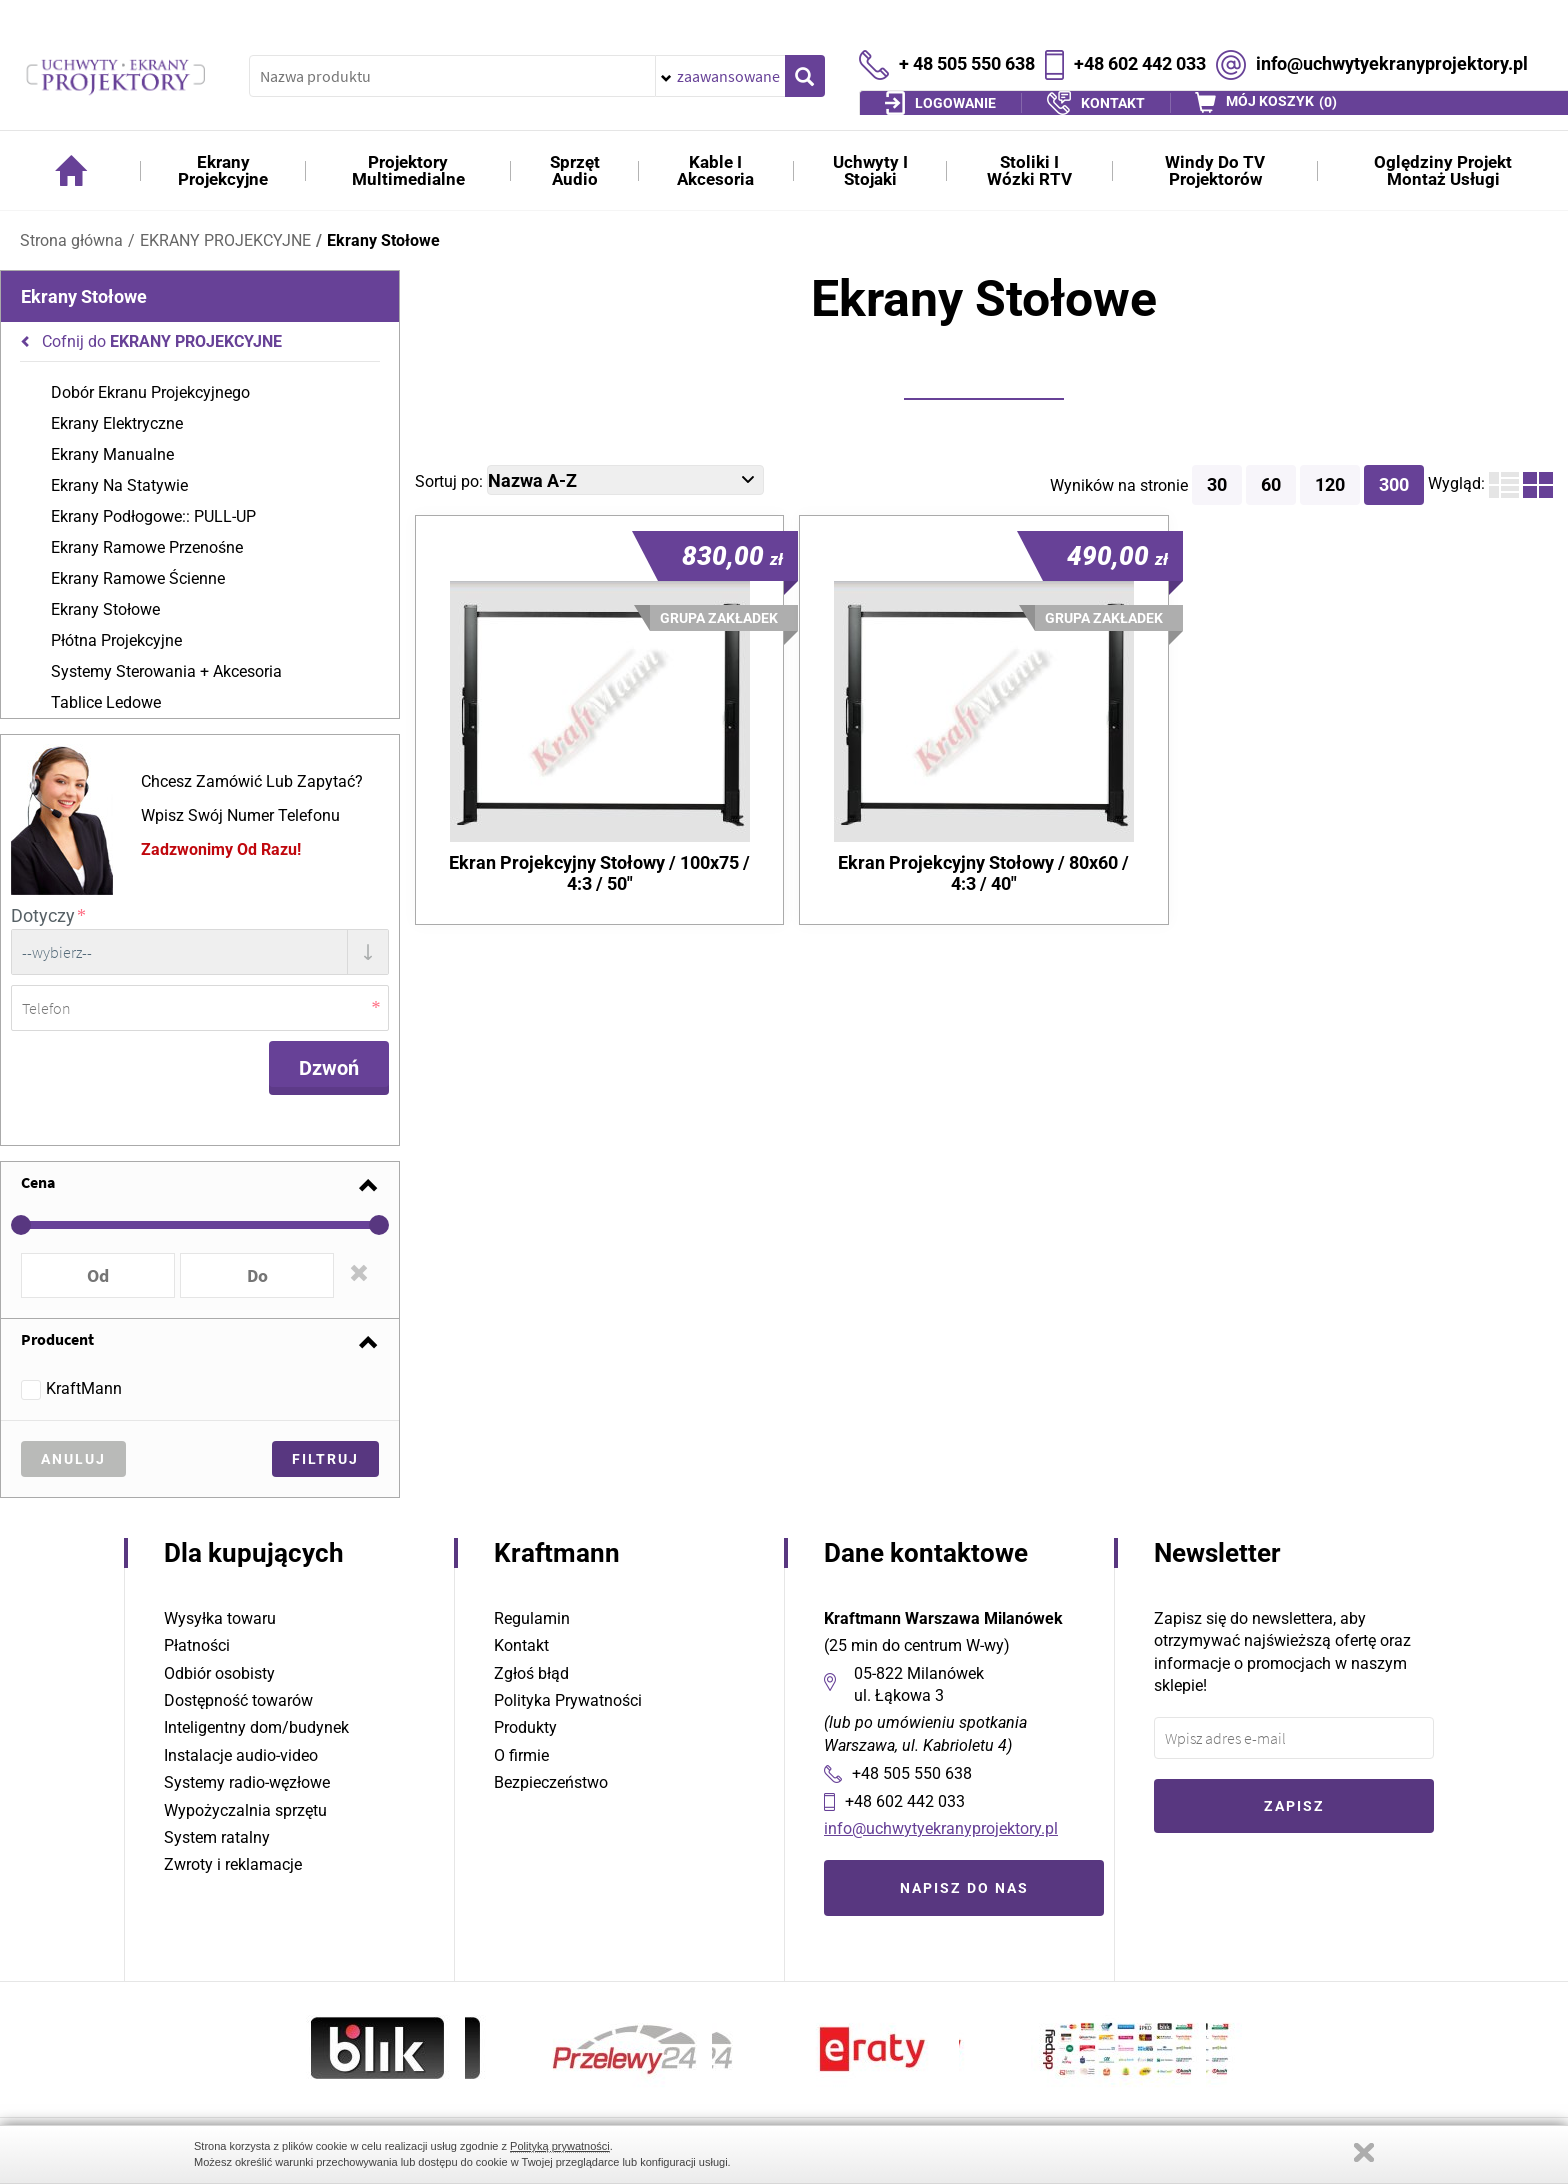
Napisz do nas (964, 1885)
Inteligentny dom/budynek (256, 1724)
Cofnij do (162, 341)
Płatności (197, 1642)
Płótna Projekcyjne (116, 640)
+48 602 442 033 (1140, 47)
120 (1330, 484)
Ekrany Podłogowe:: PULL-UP (153, 516)
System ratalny (217, 1834)
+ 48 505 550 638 (967, 47)
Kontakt (521, 1642)
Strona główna (71, 240)
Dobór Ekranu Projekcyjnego (150, 392)
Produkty (525, 1724)
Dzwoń (329, 1065)
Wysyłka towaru (220, 1615)
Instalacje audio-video (241, 1752)
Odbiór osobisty (219, 1670)
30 (1217, 484)
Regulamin (532, 1615)
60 (1271, 484)
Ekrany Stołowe (383, 240)
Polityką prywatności (560, 2146)
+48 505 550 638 (912, 1770)
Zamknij (1364, 2152)
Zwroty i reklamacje (233, 1861)
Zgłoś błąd (531, 1670)
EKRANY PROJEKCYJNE (225, 240)
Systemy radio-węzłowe (247, 1779)
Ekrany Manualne (112, 454)
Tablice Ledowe (106, 702)
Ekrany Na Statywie (119, 485)
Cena (38, 1179)
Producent (57, 1336)
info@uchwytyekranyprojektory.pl (1392, 47)
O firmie (521, 1752)
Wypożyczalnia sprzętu (245, 1807)
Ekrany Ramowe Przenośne (147, 547)
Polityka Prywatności (568, 1697)
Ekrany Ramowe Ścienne (138, 578)
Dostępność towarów (238, 1697)
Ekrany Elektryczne (117, 423)
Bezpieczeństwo (551, 1779)
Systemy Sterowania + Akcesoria (166, 671)
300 (1394, 484)
